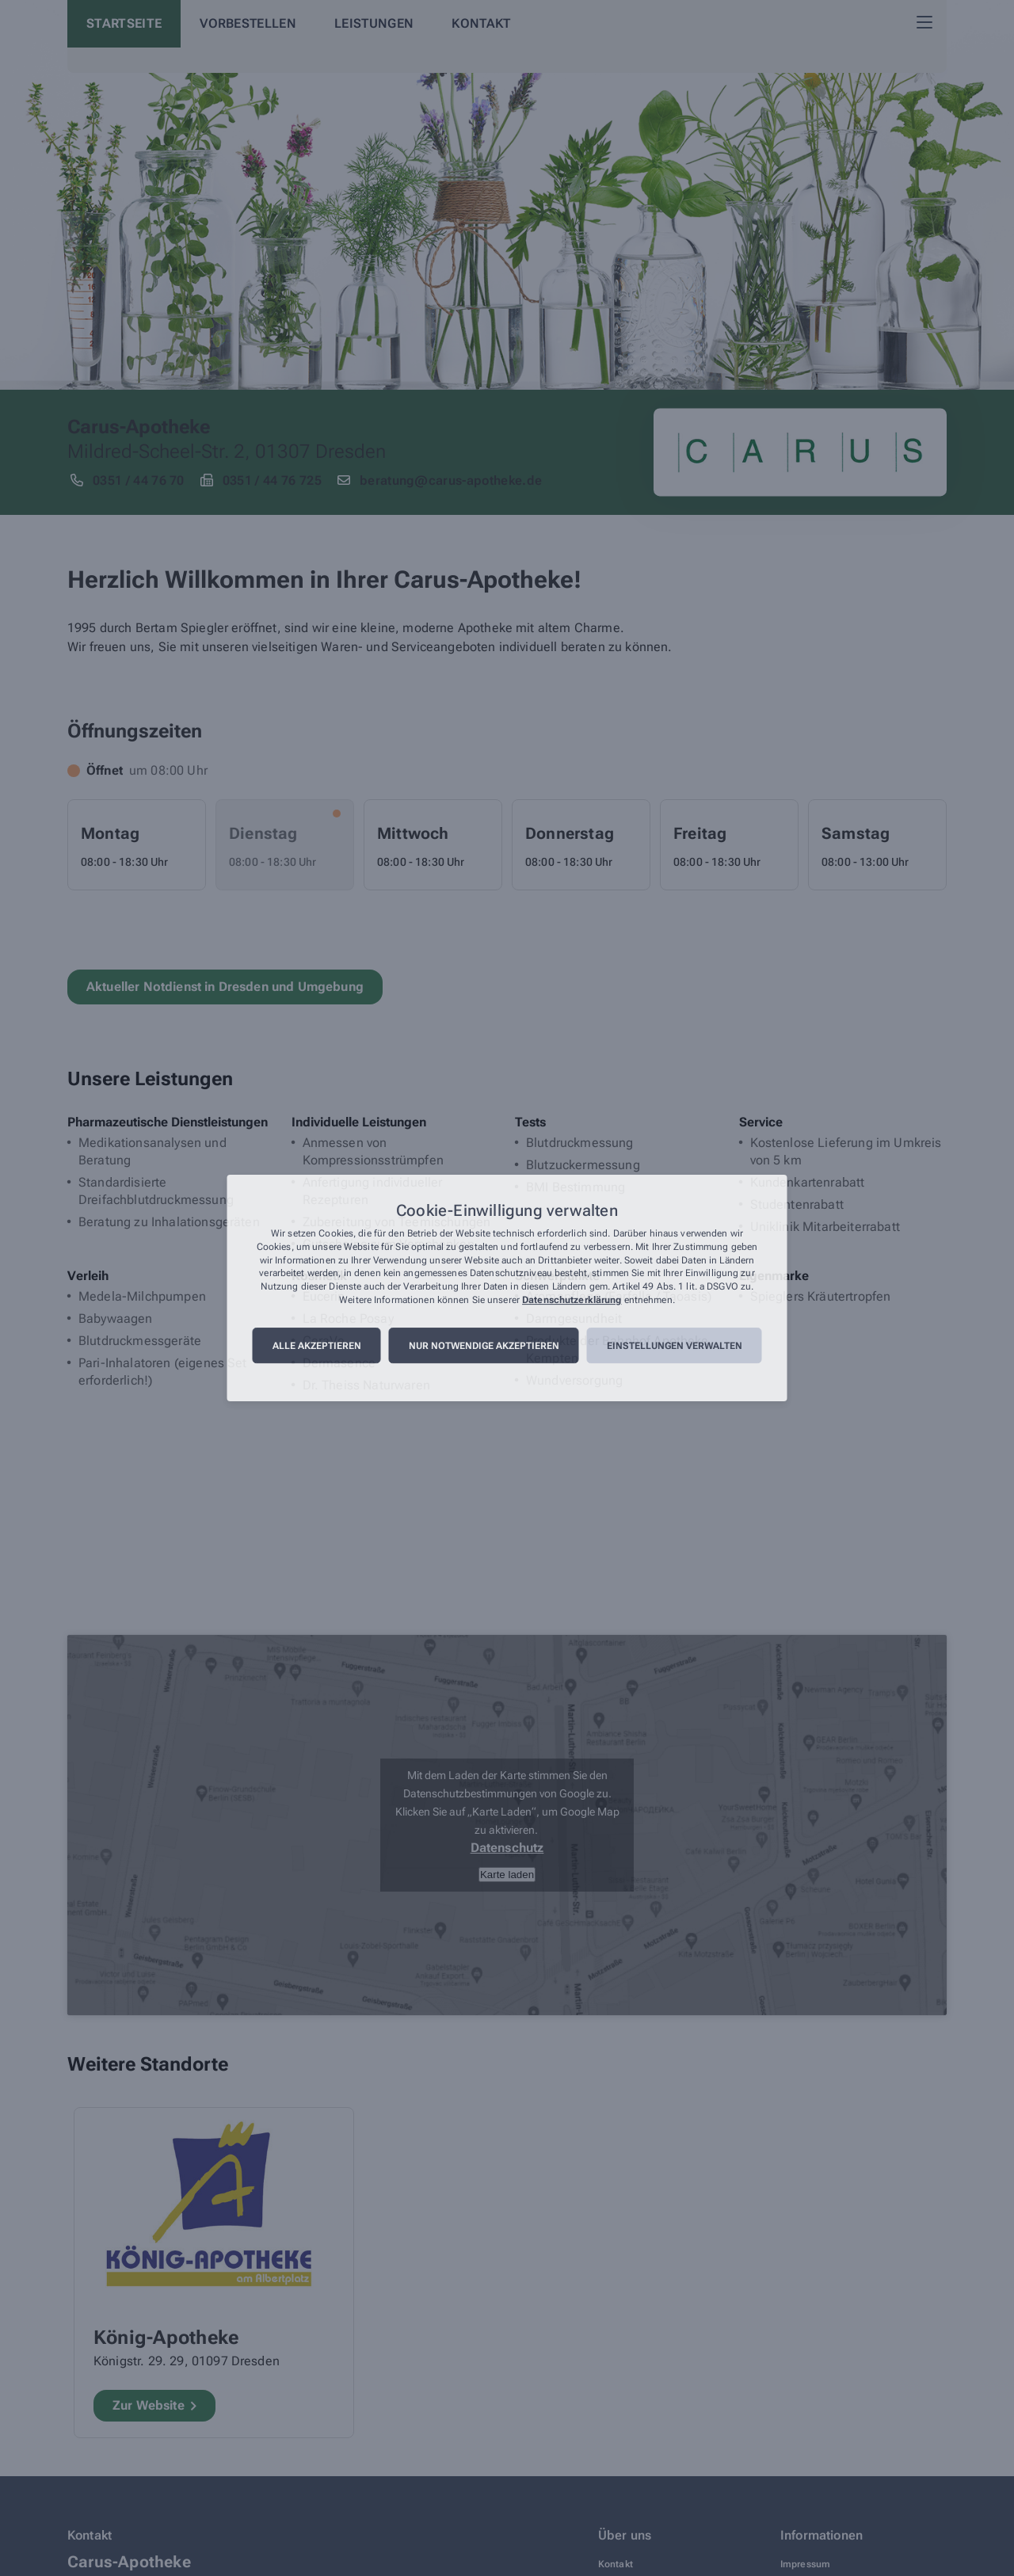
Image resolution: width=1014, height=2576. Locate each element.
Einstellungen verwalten (674, 1345)
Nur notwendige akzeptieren (484, 1345)
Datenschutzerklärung (571, 1299)
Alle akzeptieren (317, 1345)
